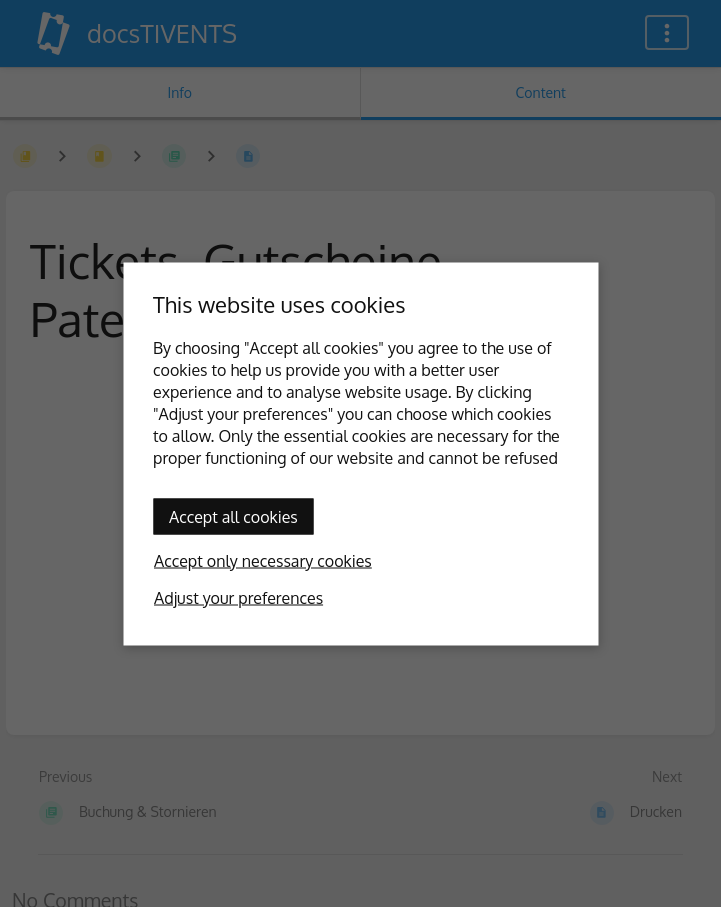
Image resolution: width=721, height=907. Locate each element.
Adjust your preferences (238, 597)
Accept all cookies (233, 516)
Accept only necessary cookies (263, 560)
